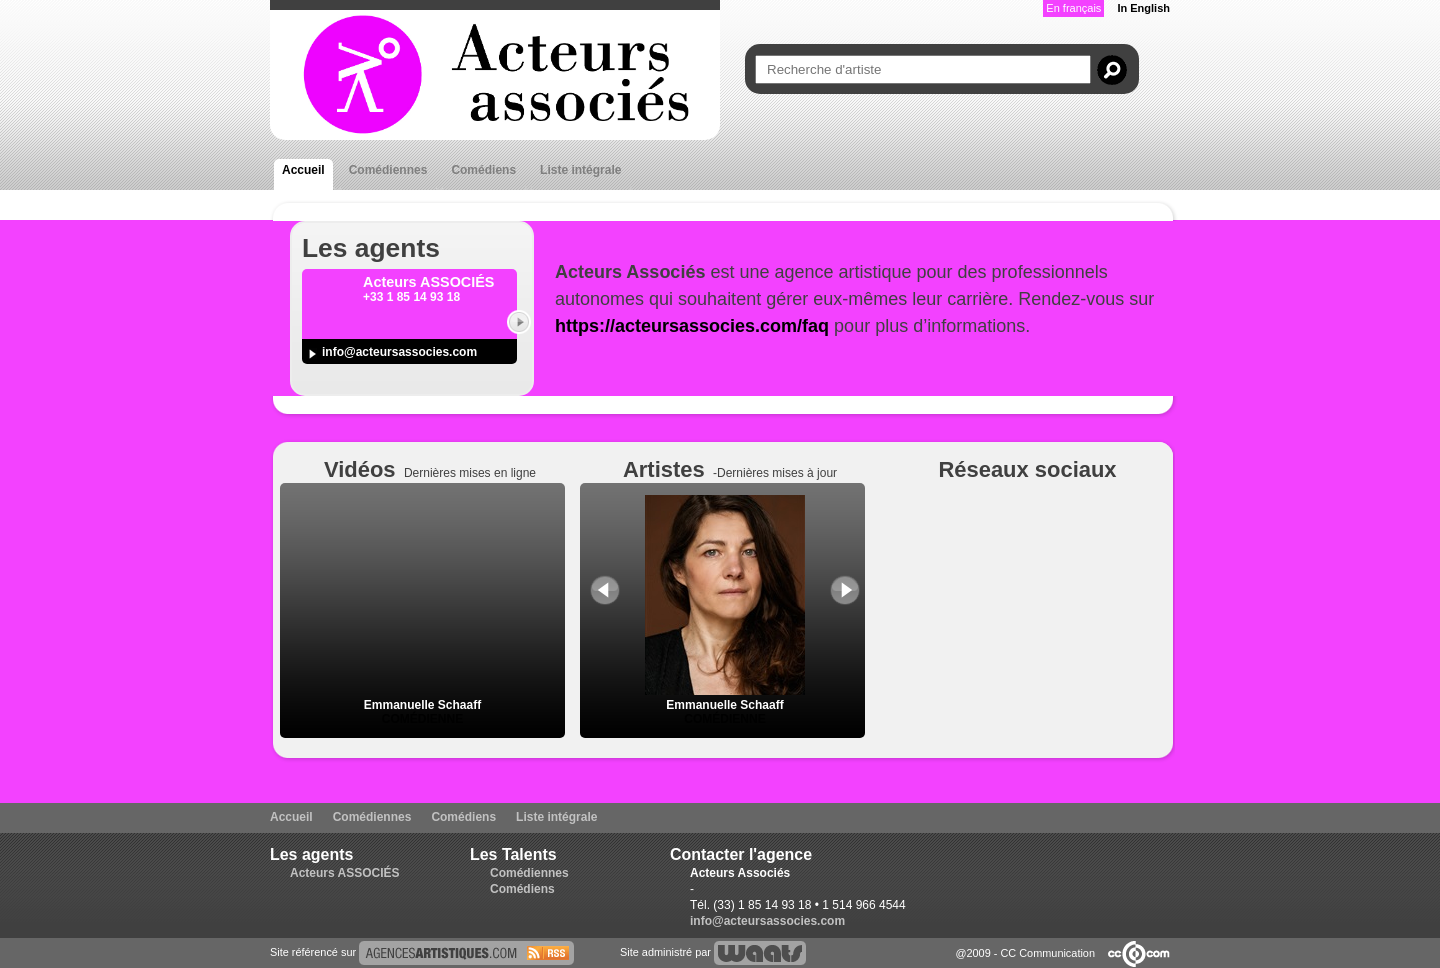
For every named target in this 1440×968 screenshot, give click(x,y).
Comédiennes (388, 170)
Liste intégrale (580, 170)
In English (1143, 8)
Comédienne (422, 719)
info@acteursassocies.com (399, 352)
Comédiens (483, 170)
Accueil (303, 170)
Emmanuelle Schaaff (422, 705)
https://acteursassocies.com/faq (692, 326)
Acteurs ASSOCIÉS (345, 873)
